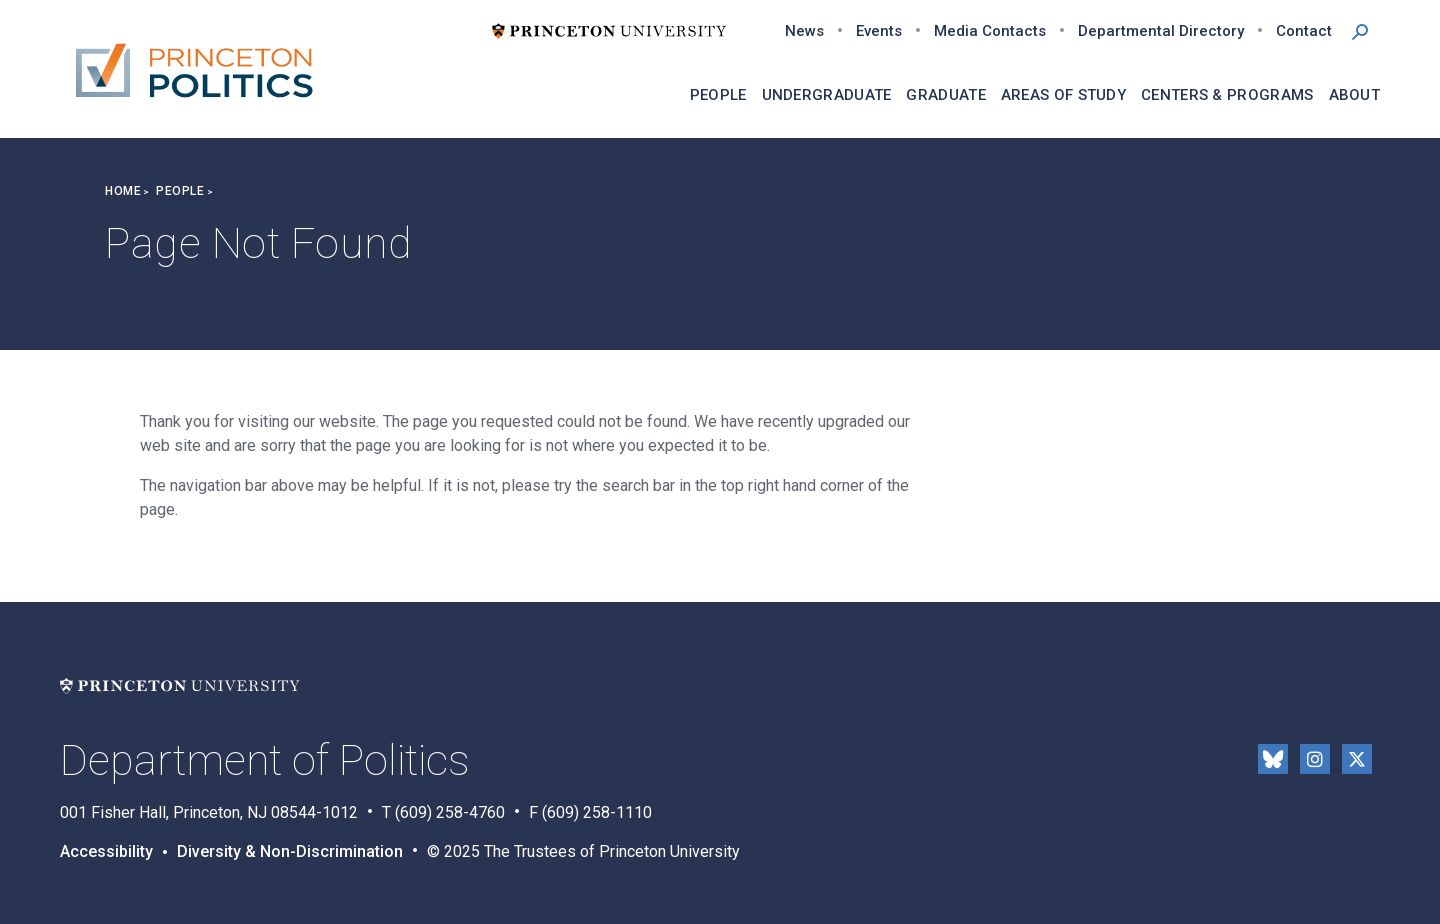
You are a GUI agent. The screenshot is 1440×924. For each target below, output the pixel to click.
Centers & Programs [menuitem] (1227, 95)
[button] (1360, 30)
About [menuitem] (1355, 95)
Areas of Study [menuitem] (1063, 95)
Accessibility (106, 851)
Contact (1304, 31)
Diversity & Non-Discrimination (290, 851)
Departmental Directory (1161, 31)
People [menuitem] (718, 95)
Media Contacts (990, 31)
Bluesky (1273, 759)
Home (123, 191)
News (804, 31)
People (180, 191)
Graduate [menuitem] (945, 95)
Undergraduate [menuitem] (827, 95)
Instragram (1315, 759)
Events (879, 31)
